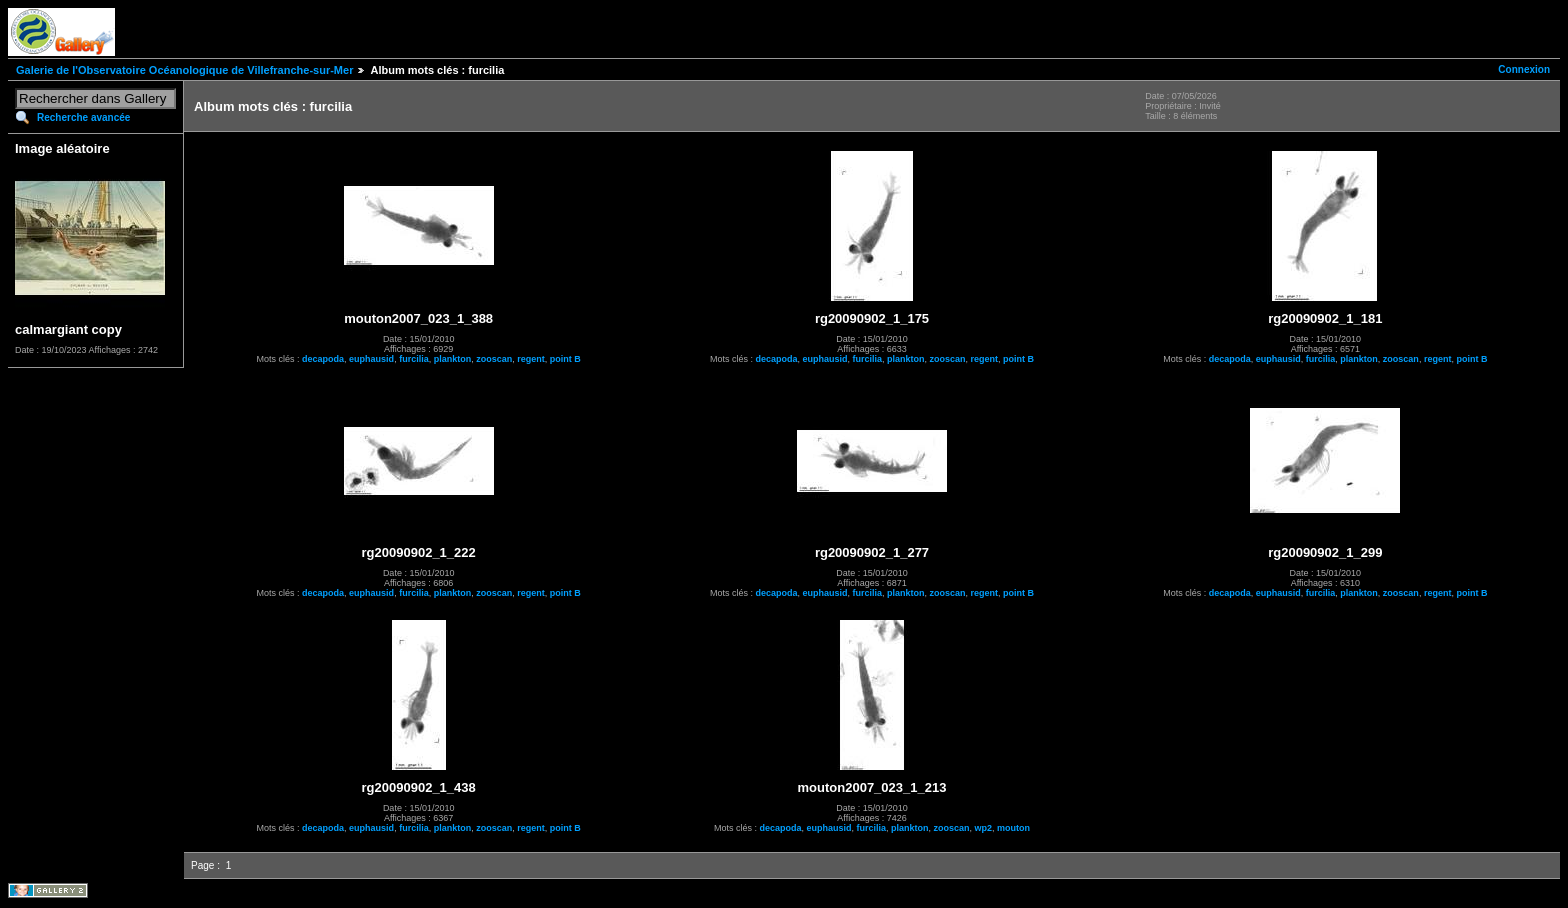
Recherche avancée (83, 117)
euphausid (371, 359)
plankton (453, 359)
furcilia (414, 359)
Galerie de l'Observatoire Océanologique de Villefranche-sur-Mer (184, 70)
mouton (1013, 828)
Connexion (1524, 69)
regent (531, 359)
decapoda (323, 359)
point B (565, 359)
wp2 (984, 828)
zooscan (494, 359)
